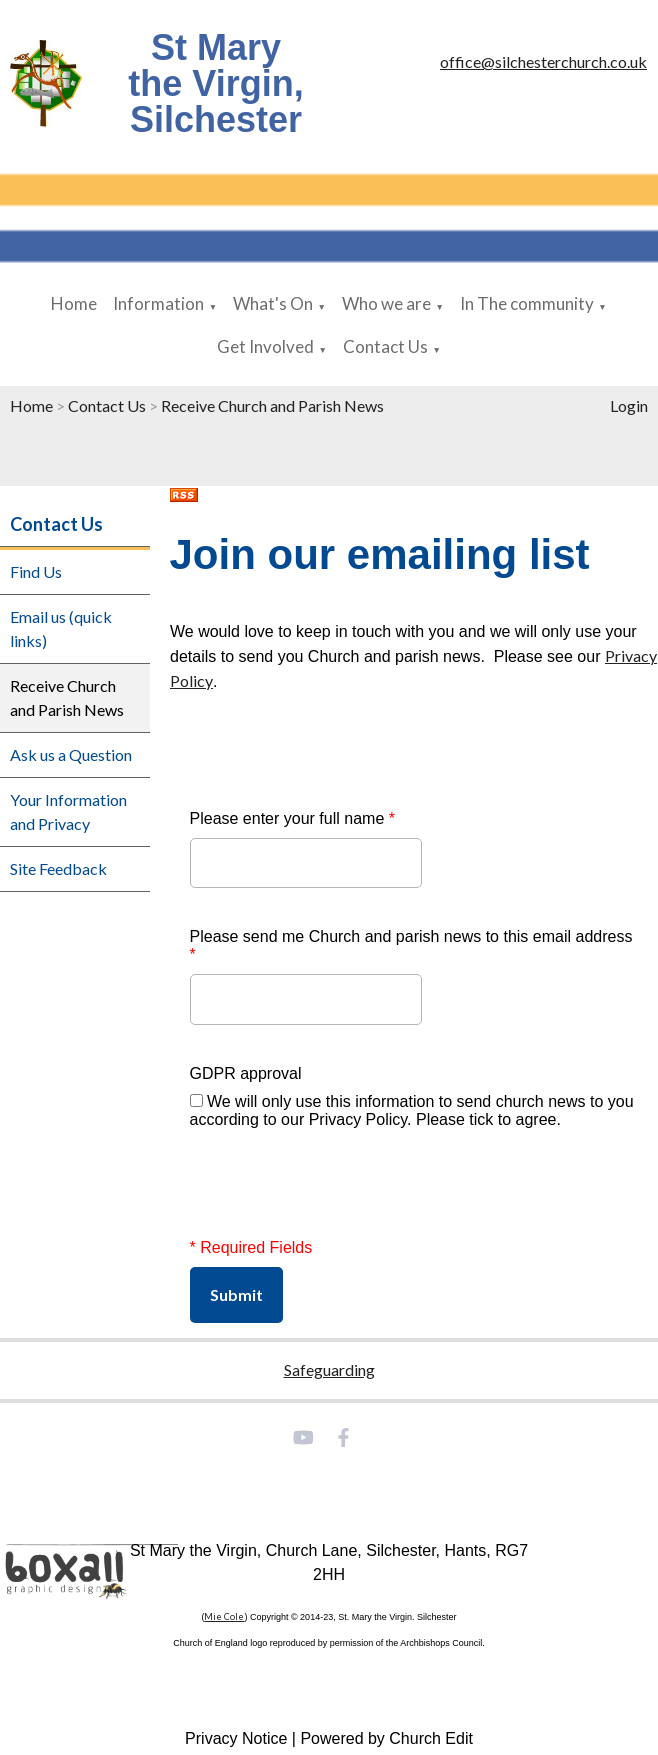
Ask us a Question (71, 754)
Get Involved (265, 346)
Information (158, 303)
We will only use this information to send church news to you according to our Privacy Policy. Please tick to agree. (412, 1110)
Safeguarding (329, 1369)
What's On (273, 303)
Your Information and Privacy (68, 811)
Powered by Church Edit (386, 1738)
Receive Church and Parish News (272, 405)
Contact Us (385, 346)
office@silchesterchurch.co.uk (543, 61)
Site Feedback (58, 868)
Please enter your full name (292, 818)
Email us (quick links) (61, 628)
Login (629, 405)
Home (74, 303)
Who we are (386, 303)
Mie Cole (224, 1616)
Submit (236, 1294)
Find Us (36, 571)
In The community (527, 303)
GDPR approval (246, 1073)
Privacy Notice (236, 1738)
